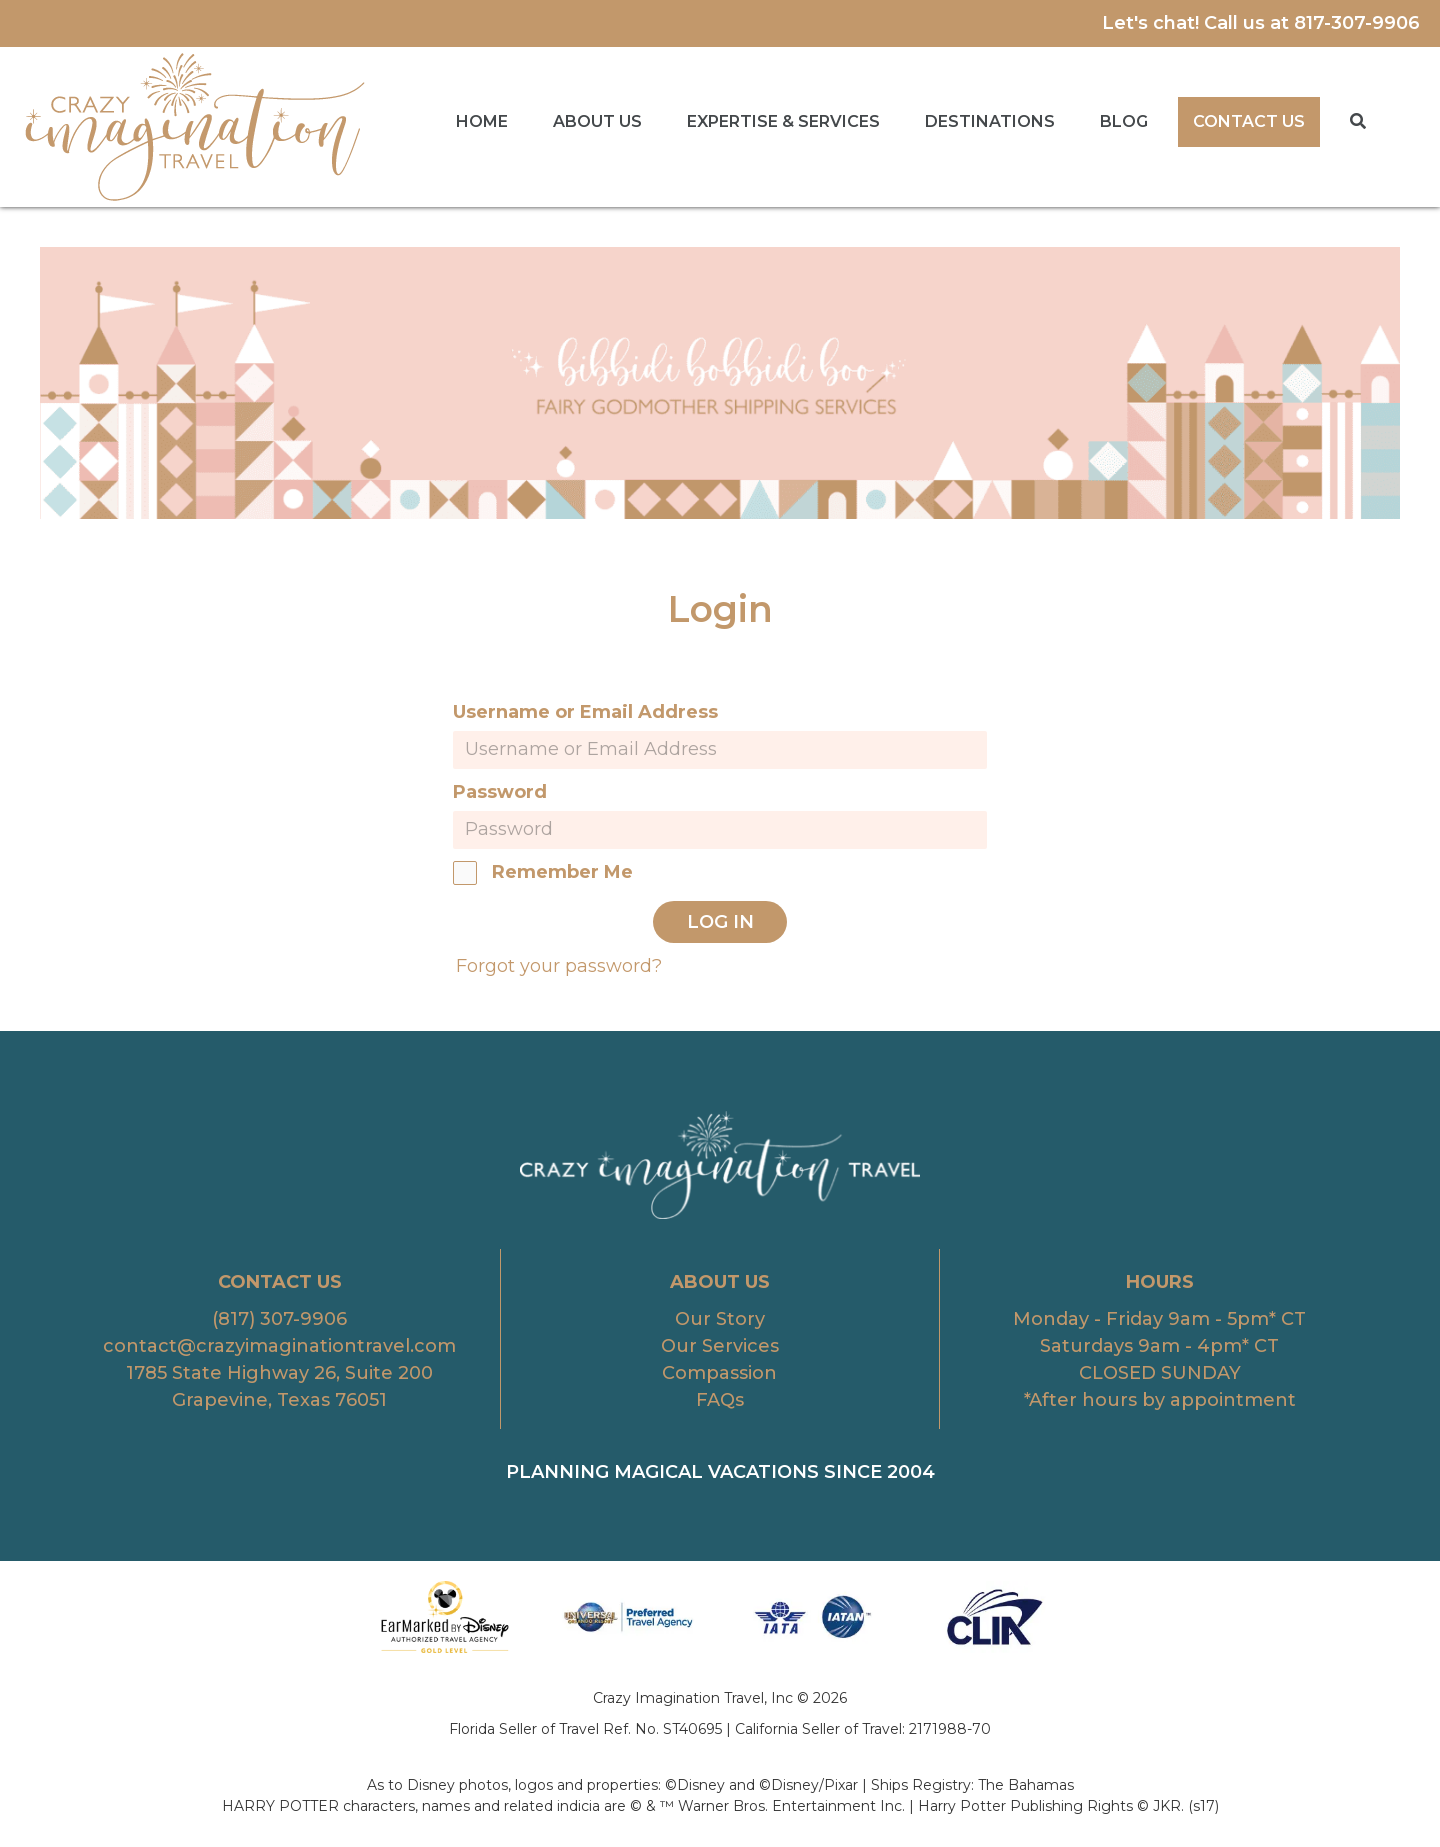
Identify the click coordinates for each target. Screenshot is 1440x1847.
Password (500, 792)
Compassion (719, 1373)
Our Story (720, 1319)
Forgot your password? (559, 966)
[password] (720, 830)
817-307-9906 (1357, 23)
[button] (1358, 121)
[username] (720, 750)
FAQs (720, 1400)
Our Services (720, 1346)
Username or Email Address (585, 712)
